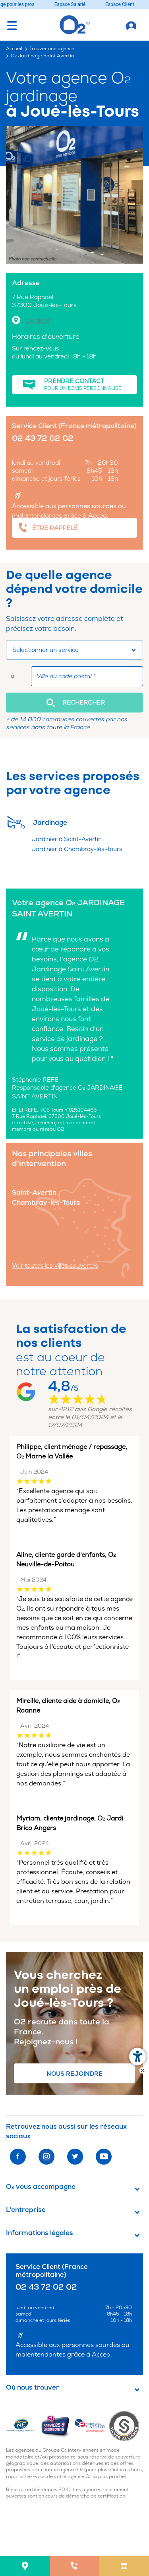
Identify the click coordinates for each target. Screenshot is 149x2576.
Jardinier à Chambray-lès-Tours (77, 849)
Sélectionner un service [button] (45, 650)
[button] (74, 703)
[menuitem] (25, 2566)
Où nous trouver (32, 2388)
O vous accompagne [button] (40, 2187)
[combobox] (74, 650)
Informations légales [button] (39, 2233)
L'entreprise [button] (26, 2210)
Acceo (97, 516)
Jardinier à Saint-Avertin (67, 839)
